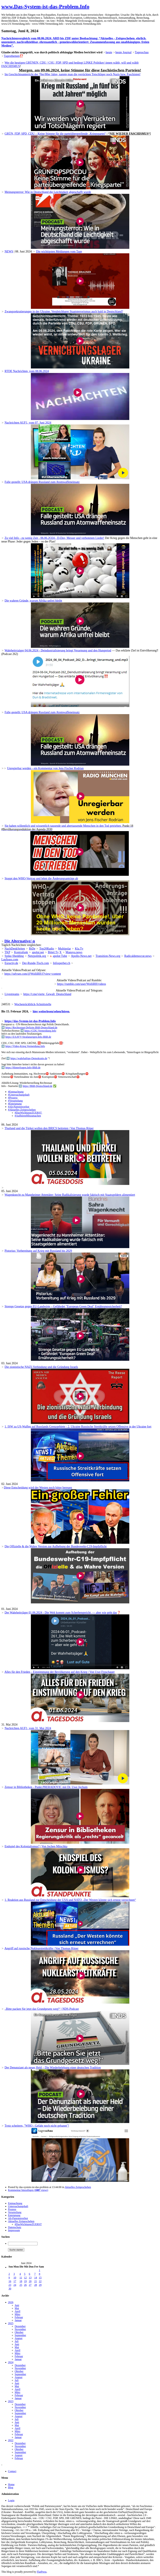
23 (10, 2285)
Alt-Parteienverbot (18, 2218)
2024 (10, 2362)
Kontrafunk (21, 952)
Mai (17, 2308)
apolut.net (38, 952)
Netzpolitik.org (37, 956)
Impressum (14, 2230)
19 (25, 2281)
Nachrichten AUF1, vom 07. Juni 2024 (28, 422)
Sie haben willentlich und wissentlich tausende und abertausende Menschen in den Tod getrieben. (63, 825)
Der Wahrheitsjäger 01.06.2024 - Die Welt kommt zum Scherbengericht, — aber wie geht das (61, 1612)
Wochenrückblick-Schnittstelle (32, 1004)
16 (10, 2281)
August (18, 2338)
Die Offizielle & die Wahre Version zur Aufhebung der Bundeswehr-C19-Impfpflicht (56, 1546)
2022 (10, 2440)
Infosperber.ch (61, 963)
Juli (17, 2341)
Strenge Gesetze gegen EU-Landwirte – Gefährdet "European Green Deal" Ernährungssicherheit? (63, 1306)
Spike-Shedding (14, 956)
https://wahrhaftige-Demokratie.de (28, 1058)
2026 (10, 2302)
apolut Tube (60, 956)
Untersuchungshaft (18, 2206)
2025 (10, 2323)
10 (15, 2277)
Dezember (20, 2326)
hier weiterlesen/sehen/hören (51, 1011)
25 (21, 2285)
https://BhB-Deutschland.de (37, 1086)
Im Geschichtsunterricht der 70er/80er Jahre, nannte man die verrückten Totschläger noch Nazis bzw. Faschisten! (72, 74)
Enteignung (14, 2215)
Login (11, 2500)
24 (15, 2285)
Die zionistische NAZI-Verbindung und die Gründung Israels (41, 1367)
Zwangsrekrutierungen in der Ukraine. (28, 311)
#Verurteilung (15, 1100)
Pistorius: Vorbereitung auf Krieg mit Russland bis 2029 (38, 1250)
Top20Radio (46, 948)
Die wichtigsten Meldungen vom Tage (59, 251)
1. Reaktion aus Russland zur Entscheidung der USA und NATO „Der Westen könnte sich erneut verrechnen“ (70, 1900)
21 (35, 2281)
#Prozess (13, 1097)
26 (25, 2285)
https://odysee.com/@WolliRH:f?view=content (32, 973)
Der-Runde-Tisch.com (35, 963)
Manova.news (74, 952)
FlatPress (42, 2571)
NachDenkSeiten (15, 948)
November (20, 2329)
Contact (12, 2471)
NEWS (9, 251)
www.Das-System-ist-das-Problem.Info (45, 6)
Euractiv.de (11, 963)
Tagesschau (142, 52)
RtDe (32, 948)
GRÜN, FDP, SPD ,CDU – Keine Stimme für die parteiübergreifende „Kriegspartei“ (55, 133)
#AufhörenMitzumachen (28, 1115)
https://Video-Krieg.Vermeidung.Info (25, 1046)
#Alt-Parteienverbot (18, 1106)
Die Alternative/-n (19, 941)
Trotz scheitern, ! (37, 2125)
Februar (19, 2317)
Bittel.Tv (53, 952)
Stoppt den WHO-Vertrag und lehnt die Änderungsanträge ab (41, 878)
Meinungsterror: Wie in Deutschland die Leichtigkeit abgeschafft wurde (48, 192)
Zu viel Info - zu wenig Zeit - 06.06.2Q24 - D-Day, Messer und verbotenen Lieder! (54, 538)
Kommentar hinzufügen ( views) (28, 2190)
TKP (7, 952)
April (17, 2311)
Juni (17, 2305)
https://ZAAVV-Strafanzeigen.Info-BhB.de (28, 1036)
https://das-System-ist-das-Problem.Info (30, 1021)
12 (25, 2277)
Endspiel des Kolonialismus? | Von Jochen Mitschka (36, 1846)
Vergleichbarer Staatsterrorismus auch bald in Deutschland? (87, 311)
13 (30, 2277)
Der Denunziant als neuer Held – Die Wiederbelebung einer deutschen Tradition (53, 2067)
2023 (10, 2401)
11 (21, 2277)
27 (30, 2285)
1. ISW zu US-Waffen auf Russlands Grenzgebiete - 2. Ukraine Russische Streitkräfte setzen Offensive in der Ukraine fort (78, 1426)
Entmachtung (15, 2203)
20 (30, 2281)
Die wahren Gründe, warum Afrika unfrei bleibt (33, 600)
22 (40, 2281)
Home (11, 2484)
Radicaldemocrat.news (137, 956)
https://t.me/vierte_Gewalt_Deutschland (47, 994)
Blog (10, 2487)
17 (15, 2281)
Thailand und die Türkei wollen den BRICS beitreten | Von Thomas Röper (49, 1128)
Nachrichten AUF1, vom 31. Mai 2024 (28, 1728)
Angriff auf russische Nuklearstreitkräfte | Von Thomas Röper (42, 1948)
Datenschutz (14, 2227)
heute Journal (123, 52)
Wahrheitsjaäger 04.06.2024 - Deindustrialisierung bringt (39, 650)
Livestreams (12, 994)
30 (10, 2288)
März (17, 2314)
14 (35, 2277)
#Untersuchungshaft (19, 1094)
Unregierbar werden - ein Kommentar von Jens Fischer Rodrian (45, 768)
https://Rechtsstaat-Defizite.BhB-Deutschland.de (31, 1027)
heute (109, 52)
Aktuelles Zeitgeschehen (78, 2187)
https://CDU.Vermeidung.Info (40, 1030)
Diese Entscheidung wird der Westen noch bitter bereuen (38, 1487)
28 (35, 2285)
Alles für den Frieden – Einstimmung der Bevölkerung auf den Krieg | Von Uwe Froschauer (60, 1672)
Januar (18, 2320)
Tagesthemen (12, 56)
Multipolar (64, 948)
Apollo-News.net (81, 956)
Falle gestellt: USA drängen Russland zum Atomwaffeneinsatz (42, 482)
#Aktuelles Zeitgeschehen (22, 1109)
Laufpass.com (9, 959)
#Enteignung (15, 1103)
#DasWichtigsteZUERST (28, 1112)
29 (40, 2285)
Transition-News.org (107, 956)
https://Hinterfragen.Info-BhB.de (23, 1067)
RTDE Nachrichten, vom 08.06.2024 (27, 371)
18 (21, 2281)
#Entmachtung (16, 1091)
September (20, 2335)
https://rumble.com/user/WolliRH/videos (81, 984)
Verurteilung (14, 2212)
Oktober (19, 2332)
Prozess (12, 2209)
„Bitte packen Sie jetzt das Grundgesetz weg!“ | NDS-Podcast (42, 2009)
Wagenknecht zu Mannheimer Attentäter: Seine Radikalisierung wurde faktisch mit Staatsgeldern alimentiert (70, 1194)
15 (40, 2277)
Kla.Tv (79, 948)
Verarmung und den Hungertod (92, 650)
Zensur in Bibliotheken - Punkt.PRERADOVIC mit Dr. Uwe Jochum (46, 1787)
